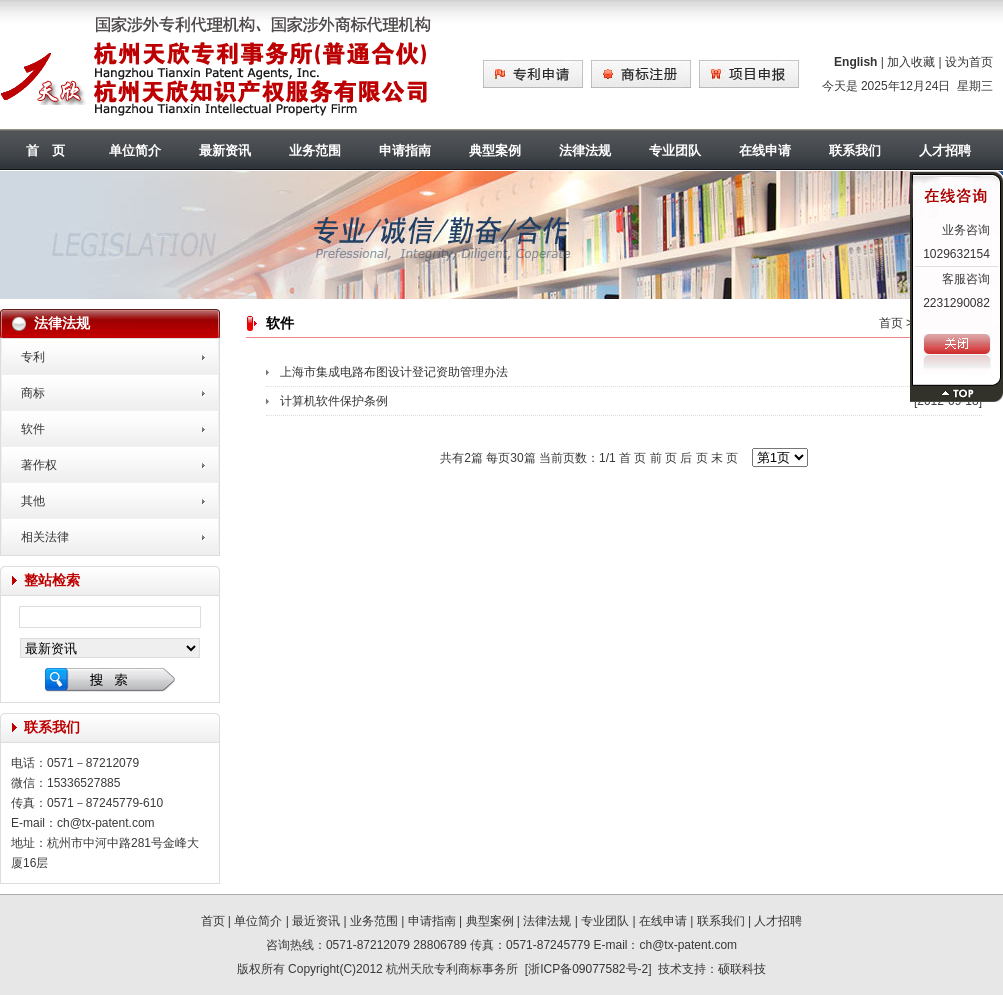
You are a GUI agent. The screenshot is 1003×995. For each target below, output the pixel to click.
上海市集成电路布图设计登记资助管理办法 (394, 372)
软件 (33, 429)
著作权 (39, 465)
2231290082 (956, 303)
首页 (891, 323)
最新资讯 (225, 150)
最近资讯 (316, 921)
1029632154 (956, 254)
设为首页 (969, 62)
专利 (33, 357)
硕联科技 (742, 969)
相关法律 (45, 537)
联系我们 (855, 150)
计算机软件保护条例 (334, 401)
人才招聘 (778, 921)
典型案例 (495, 150)
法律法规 (585, 150)
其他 (33, 501)
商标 (33, 393)
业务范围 (315, 150)
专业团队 (675, 150)
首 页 (45, 150)
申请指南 (405, 150)
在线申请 (765, 150)
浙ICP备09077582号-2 (588, 969)
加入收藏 (911, 62)
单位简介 (135, 150)
